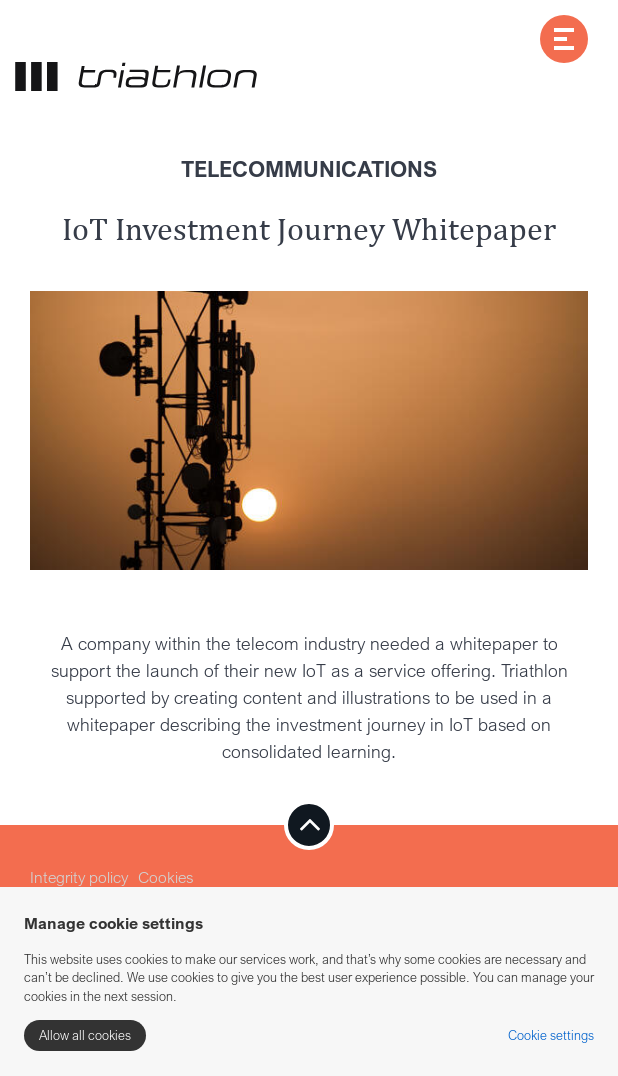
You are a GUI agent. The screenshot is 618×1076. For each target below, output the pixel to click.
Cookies (166, 877)
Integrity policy (79, 877)
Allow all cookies (85, 1035)
